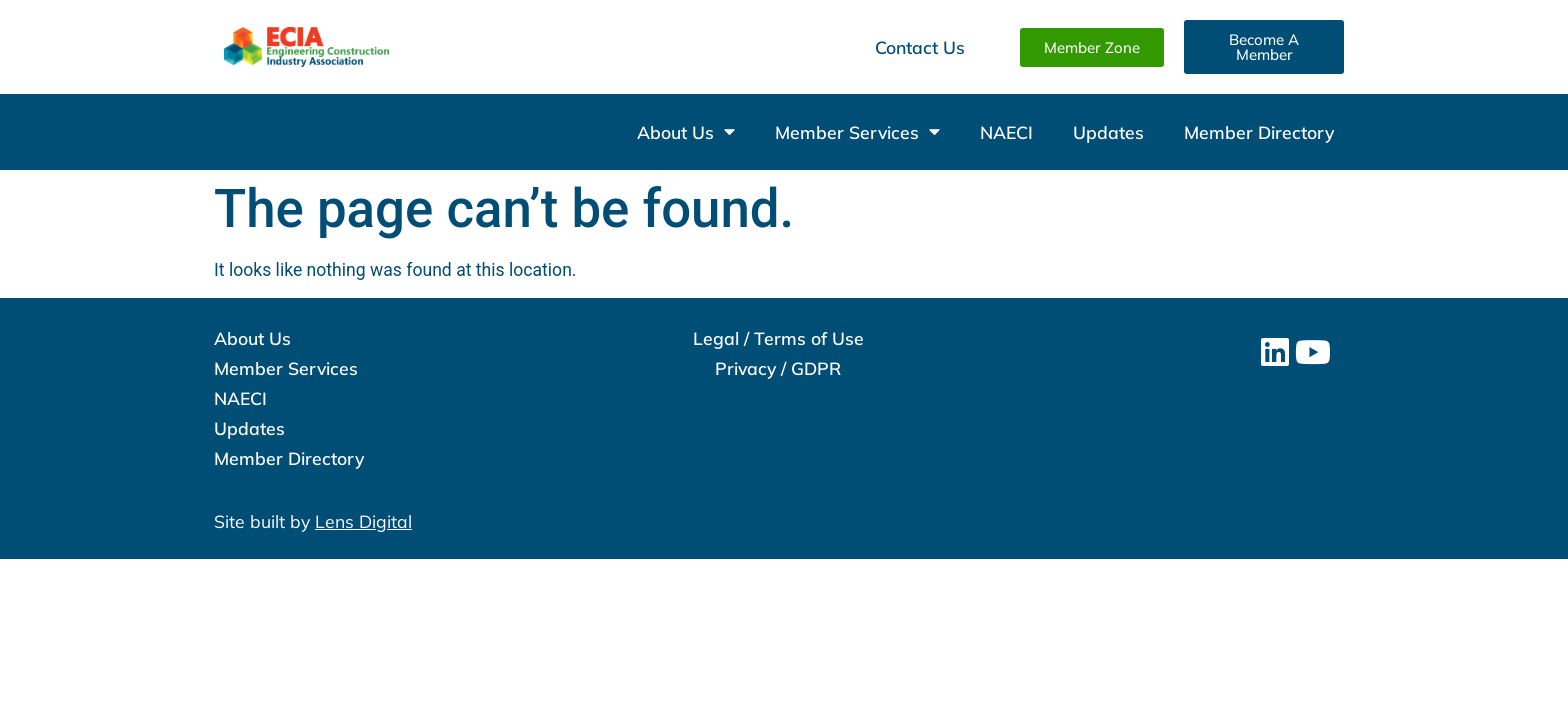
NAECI (1006, 132)
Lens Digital (363, 521)
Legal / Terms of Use (778, 338)
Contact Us (920, 47)
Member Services (857, 132)
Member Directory (1259, 132)
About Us (686, 132)
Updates (1108, 132)
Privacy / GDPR (778, 368)
